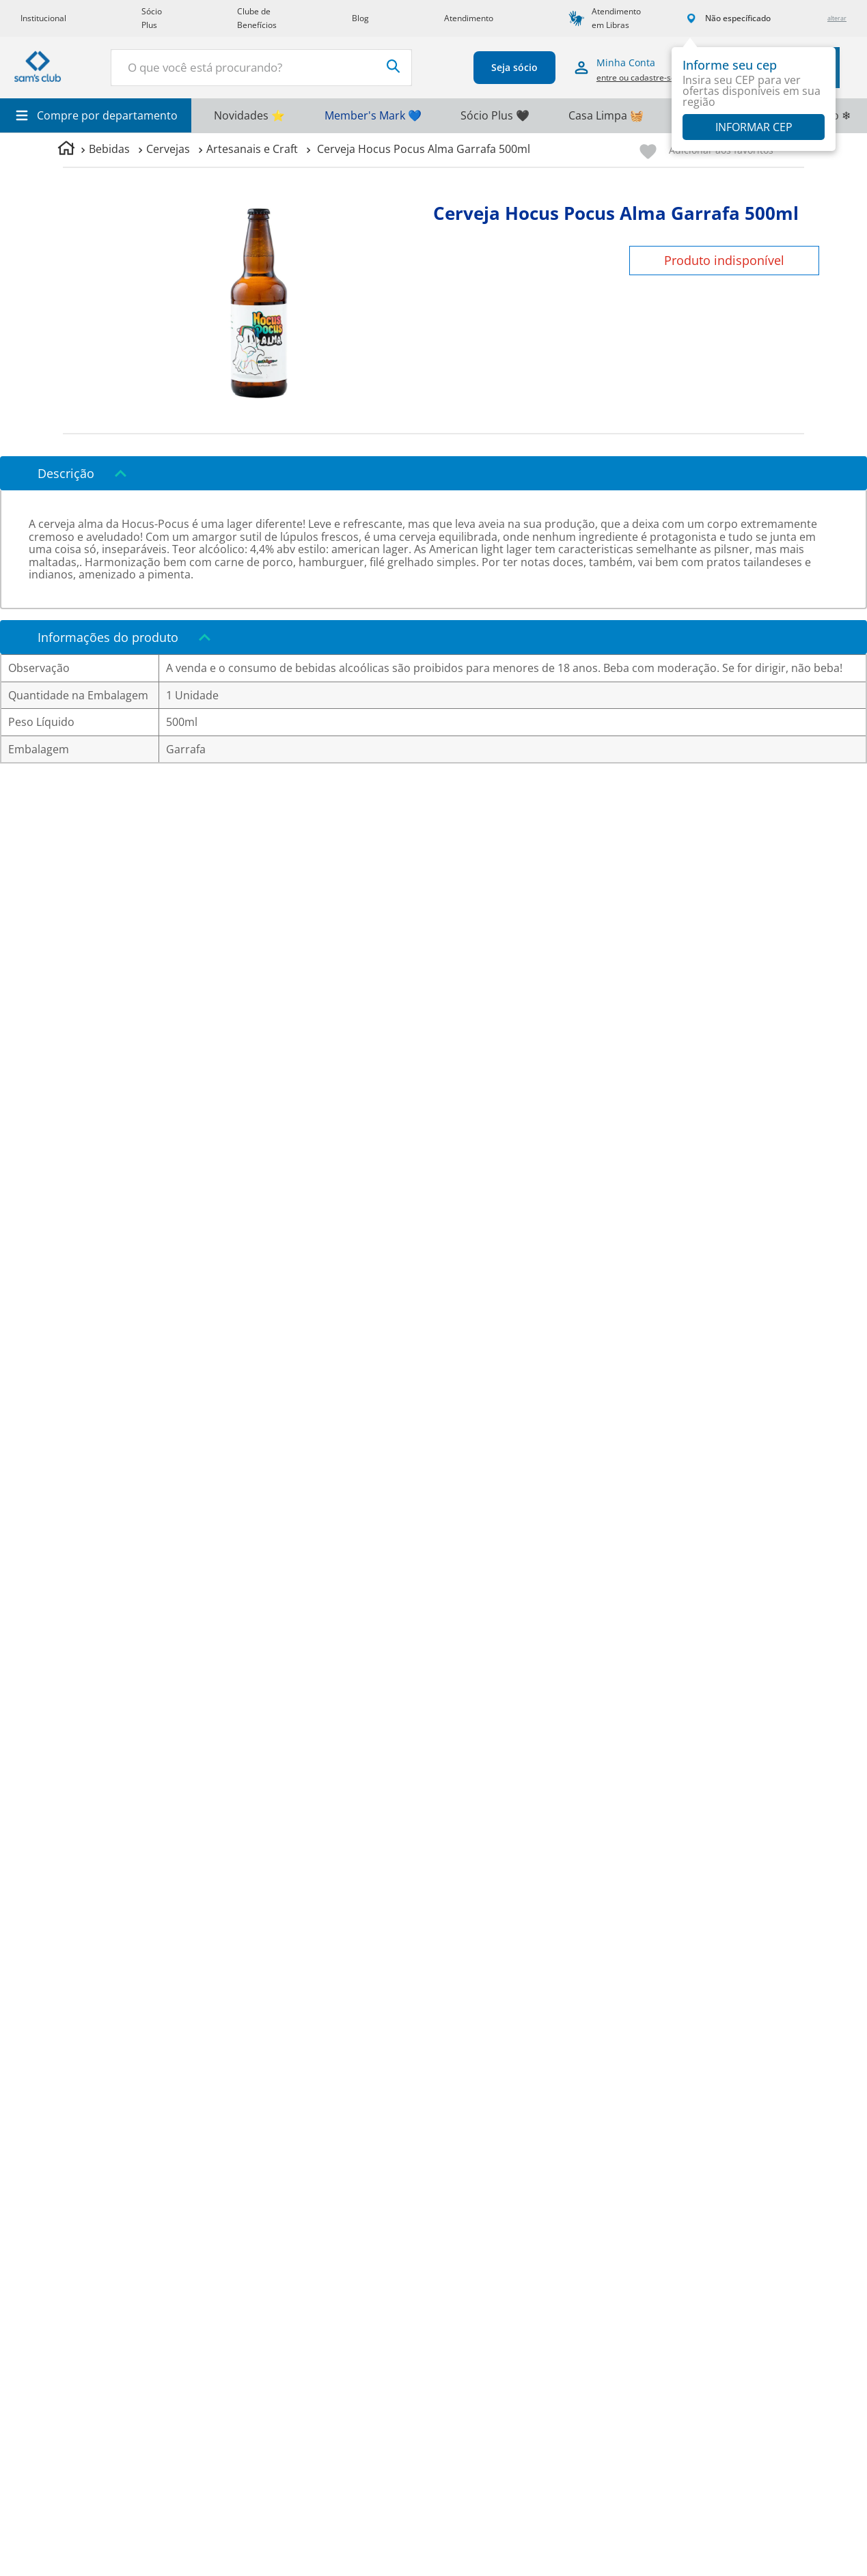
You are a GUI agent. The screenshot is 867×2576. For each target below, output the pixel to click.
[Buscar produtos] (393, 66)
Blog (360, 18)
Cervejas (168, 148)
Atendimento (468, 18)
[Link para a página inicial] (66, 150)
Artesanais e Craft (252, 148)
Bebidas (109, 148)
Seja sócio (514, 67)
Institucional (43, 18)
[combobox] (261, 67)
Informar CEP (754, 127)
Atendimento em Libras (616, 18)
